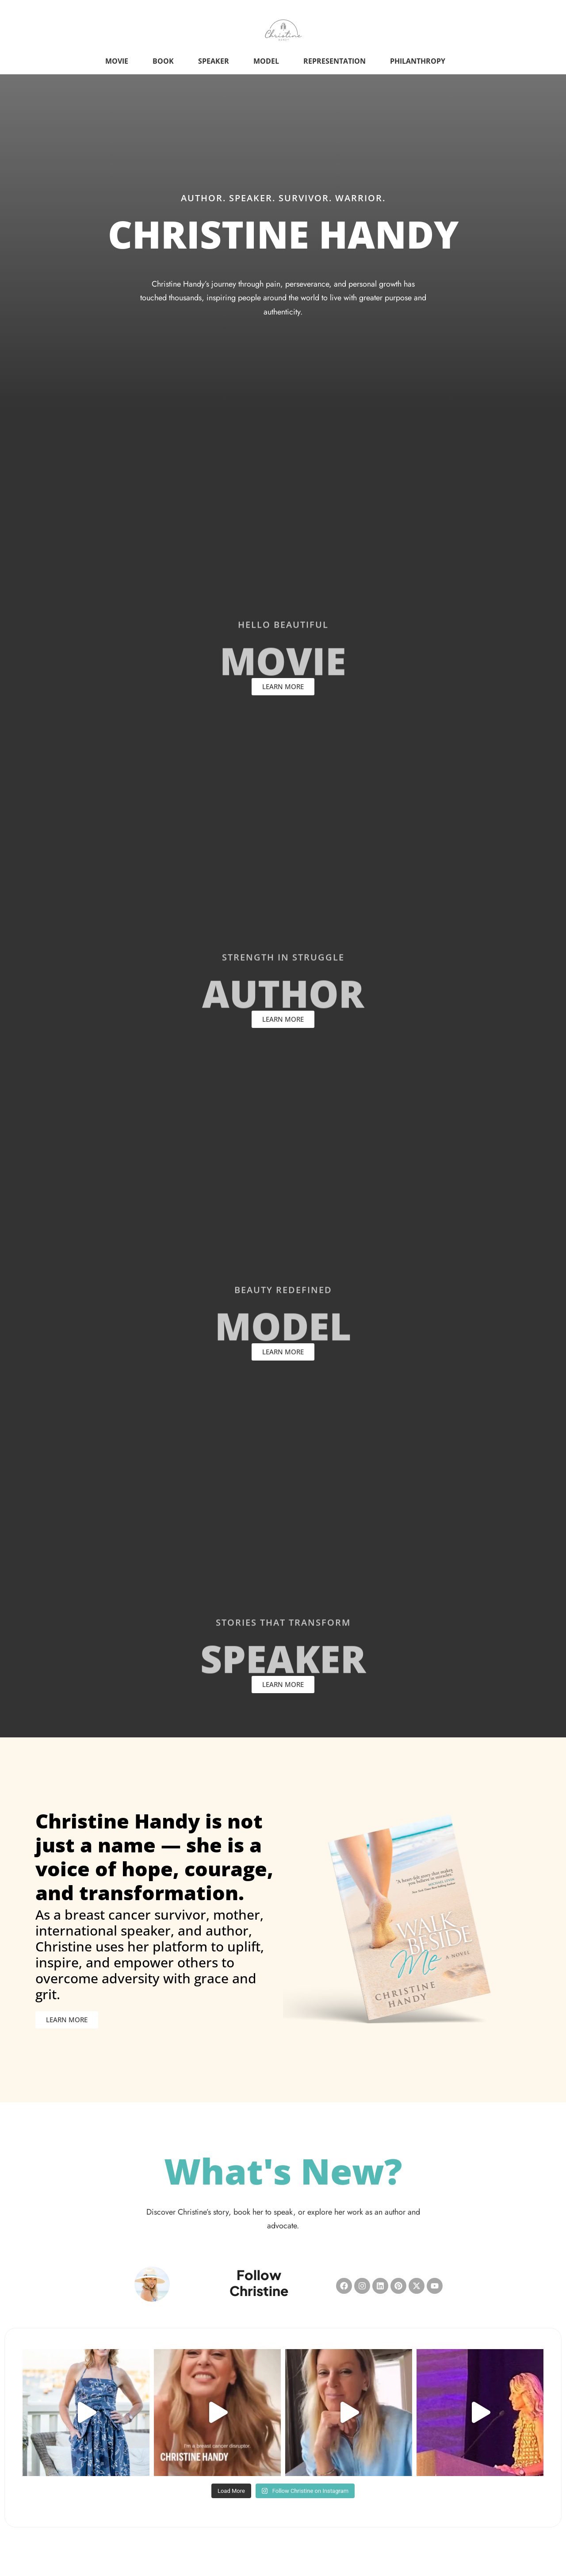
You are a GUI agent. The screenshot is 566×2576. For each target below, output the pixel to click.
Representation (334, 61)
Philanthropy (417, 61)
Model (266, 61)
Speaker (213, 61)
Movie (116, 61)
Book (163, 61)
